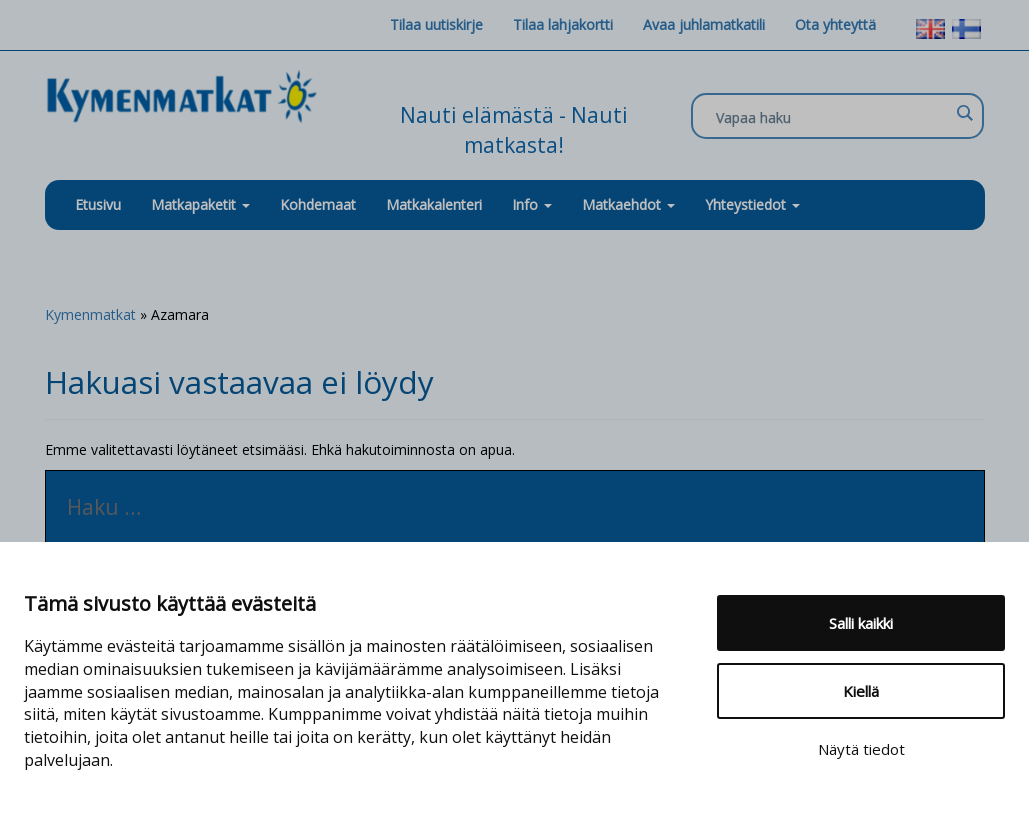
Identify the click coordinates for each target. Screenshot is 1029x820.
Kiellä (861, 691)
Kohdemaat (318, 204)
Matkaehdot (628, 204)
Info (532, 204)
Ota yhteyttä (835, 24)
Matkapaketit (200, 204)
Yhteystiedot (752, 204)
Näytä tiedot (861, 749)
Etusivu (98, 204)
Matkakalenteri (434, 204)
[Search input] (832, 117)
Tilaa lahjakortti (563, 24)
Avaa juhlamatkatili (704, 24)
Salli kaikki (861, 623)
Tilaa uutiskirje (436, 24)
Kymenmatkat (90, 314)
